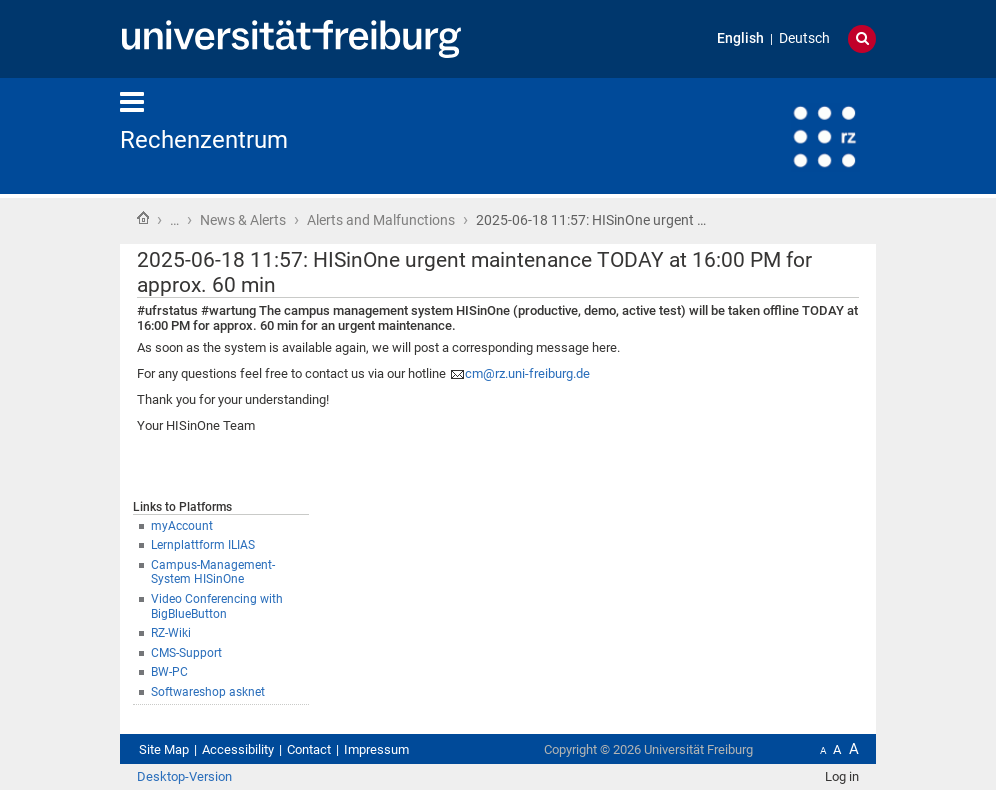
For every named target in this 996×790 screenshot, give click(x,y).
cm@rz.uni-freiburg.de (527, 373)
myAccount (182, 526)
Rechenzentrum (204, 140)
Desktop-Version (184, 776)
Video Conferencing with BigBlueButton (217, 606)
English (740, 38)
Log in (842, 776)
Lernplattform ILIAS (203, 545)
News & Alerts (243, 220)
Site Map (164, 749)
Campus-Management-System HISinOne (213, 572)
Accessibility (238, 749)
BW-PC (169, 672)
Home (143, 218)
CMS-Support (186, 653)
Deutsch (804, 38)
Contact (309, 749)
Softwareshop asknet (208, 692)
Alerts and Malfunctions (381, 220)
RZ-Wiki (171, 633)
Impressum (376, 749)
